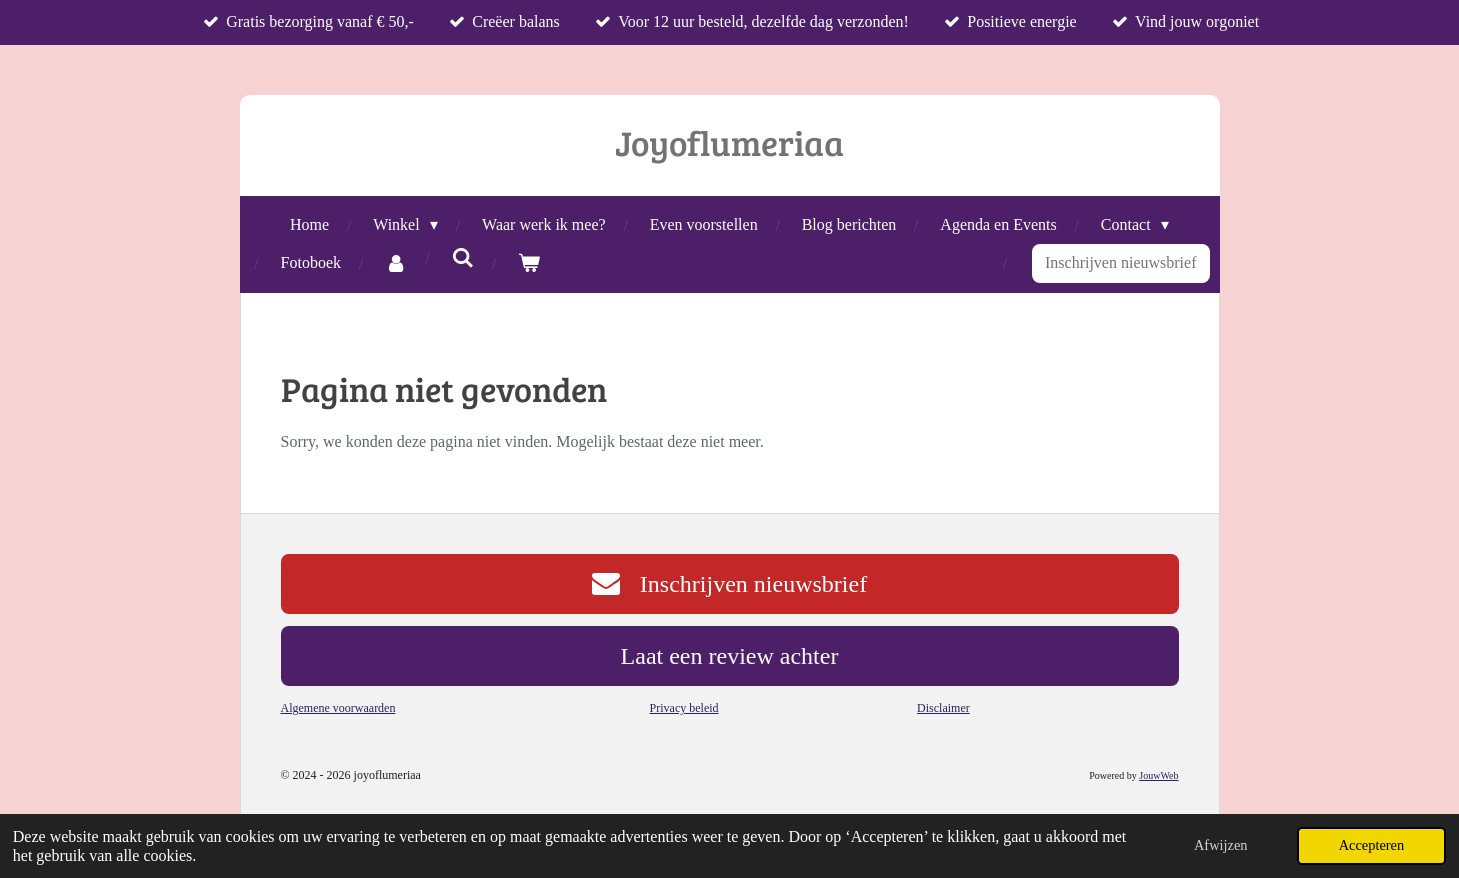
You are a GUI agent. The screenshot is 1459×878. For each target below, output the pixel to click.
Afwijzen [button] (1221, 845)
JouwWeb (1158, 775)
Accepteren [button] (1372, 845)
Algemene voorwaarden (338, 708)
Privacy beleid (684, 708)
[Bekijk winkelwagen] (529, 263)
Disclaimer (943, 708)
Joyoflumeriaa (729, 142)
